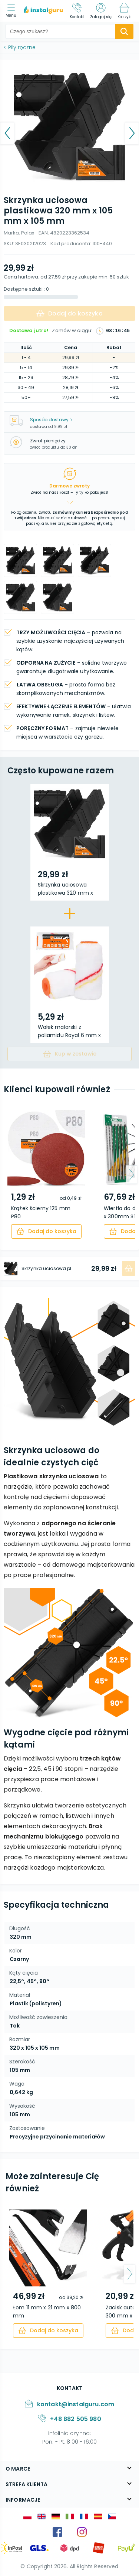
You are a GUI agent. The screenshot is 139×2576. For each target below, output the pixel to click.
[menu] (13, 11)
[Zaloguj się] (101, 11)
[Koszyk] (124, 11)
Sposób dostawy (51, 419)
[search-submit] (124, 31)
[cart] (46, 1231)
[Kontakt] (77, 11)
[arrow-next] (131, 1174)
